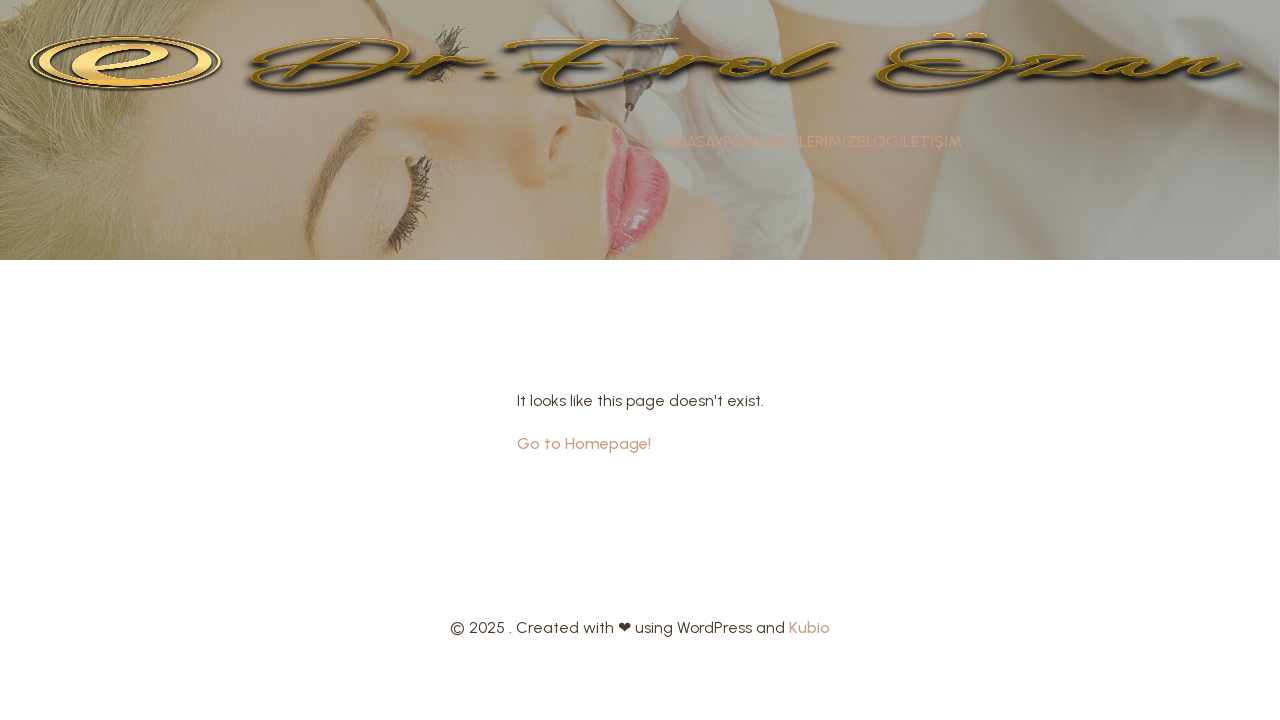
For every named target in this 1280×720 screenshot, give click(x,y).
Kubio (809, 627)
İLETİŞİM (930, 141)
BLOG (878, 141)
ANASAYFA (703, 141)
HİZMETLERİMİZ (799, 141)
